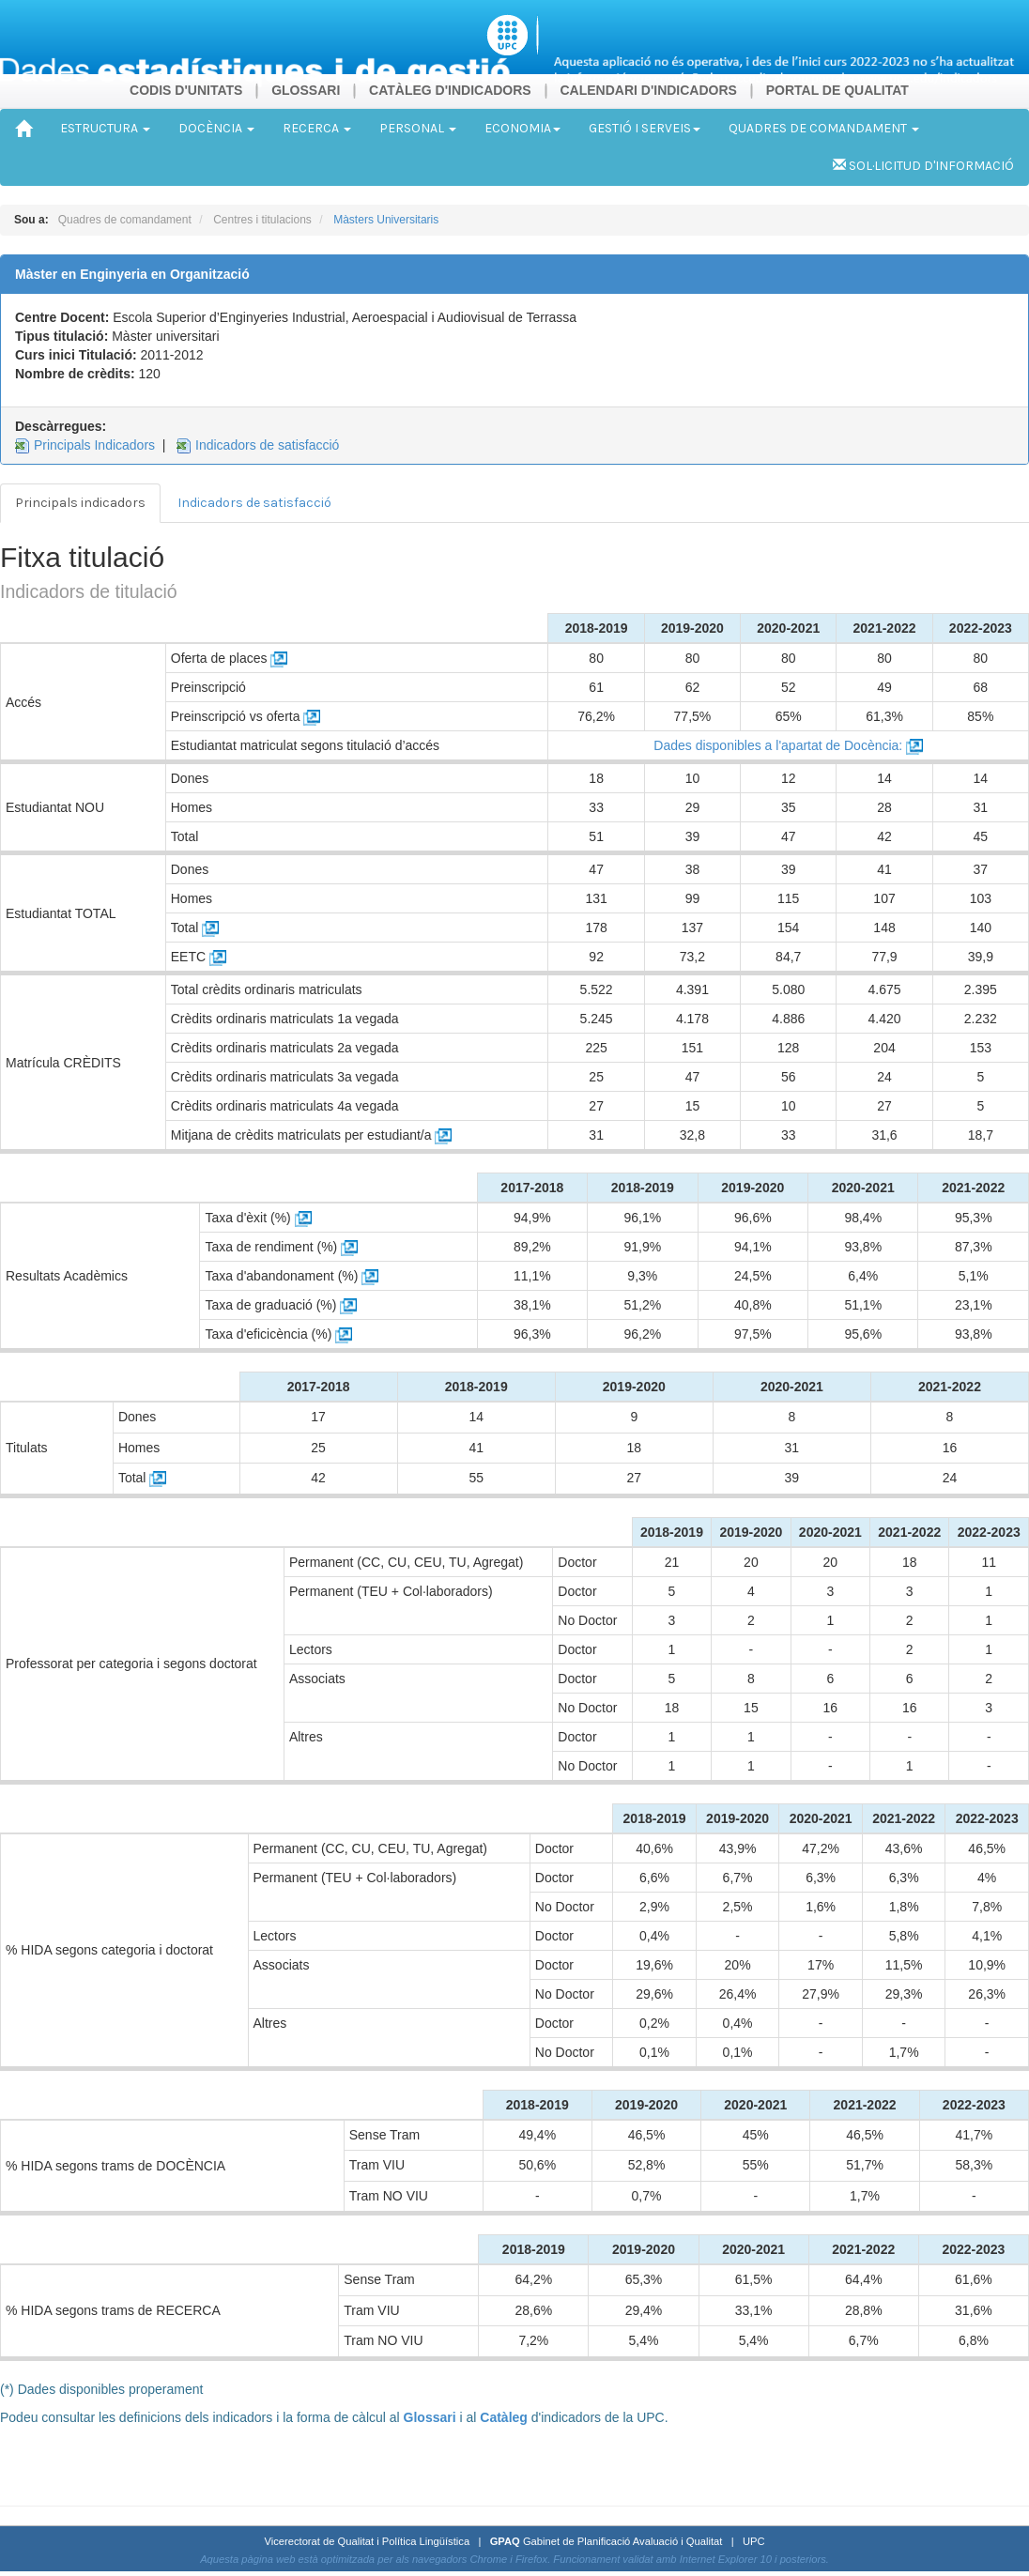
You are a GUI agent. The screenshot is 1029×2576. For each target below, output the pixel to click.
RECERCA (317, 128)
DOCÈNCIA (216, 128)
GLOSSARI (305, 90)
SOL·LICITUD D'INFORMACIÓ (923, 166)
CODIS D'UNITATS (186, 90)
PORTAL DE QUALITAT (837, 90)
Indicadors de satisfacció (267, 444)
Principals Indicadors (94, 444)
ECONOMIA (522, 128)
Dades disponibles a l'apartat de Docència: (788, 745)
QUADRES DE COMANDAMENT (824, 128)
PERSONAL (417, 128)
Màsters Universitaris (385, 219)
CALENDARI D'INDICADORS (648, 90)
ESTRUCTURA (105, 128)
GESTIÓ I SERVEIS (644, 128)
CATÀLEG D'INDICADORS (450, 90)
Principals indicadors (80, 503)
